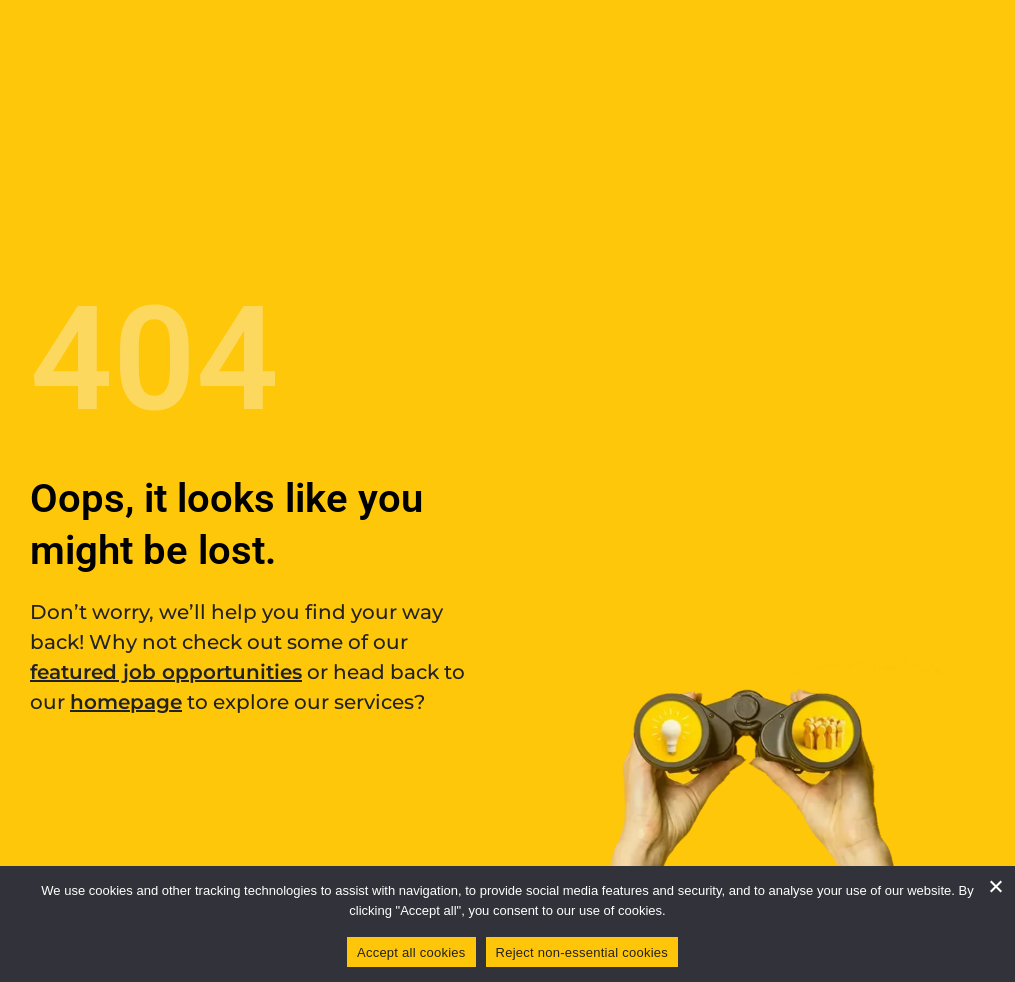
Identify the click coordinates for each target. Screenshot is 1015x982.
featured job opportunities (166, 672)
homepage (126, 702)
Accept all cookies (411, 952)
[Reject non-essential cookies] (995, 886)
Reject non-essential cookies (582, 952)
